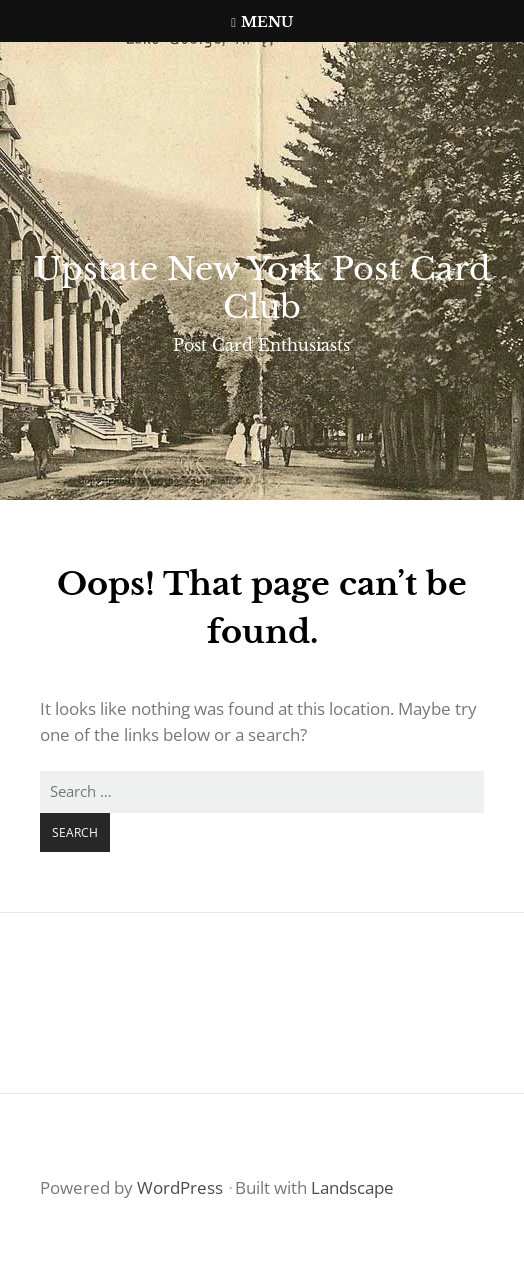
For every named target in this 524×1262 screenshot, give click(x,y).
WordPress (180, 1187)
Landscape (352, 1187)
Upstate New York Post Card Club (262, 288)
